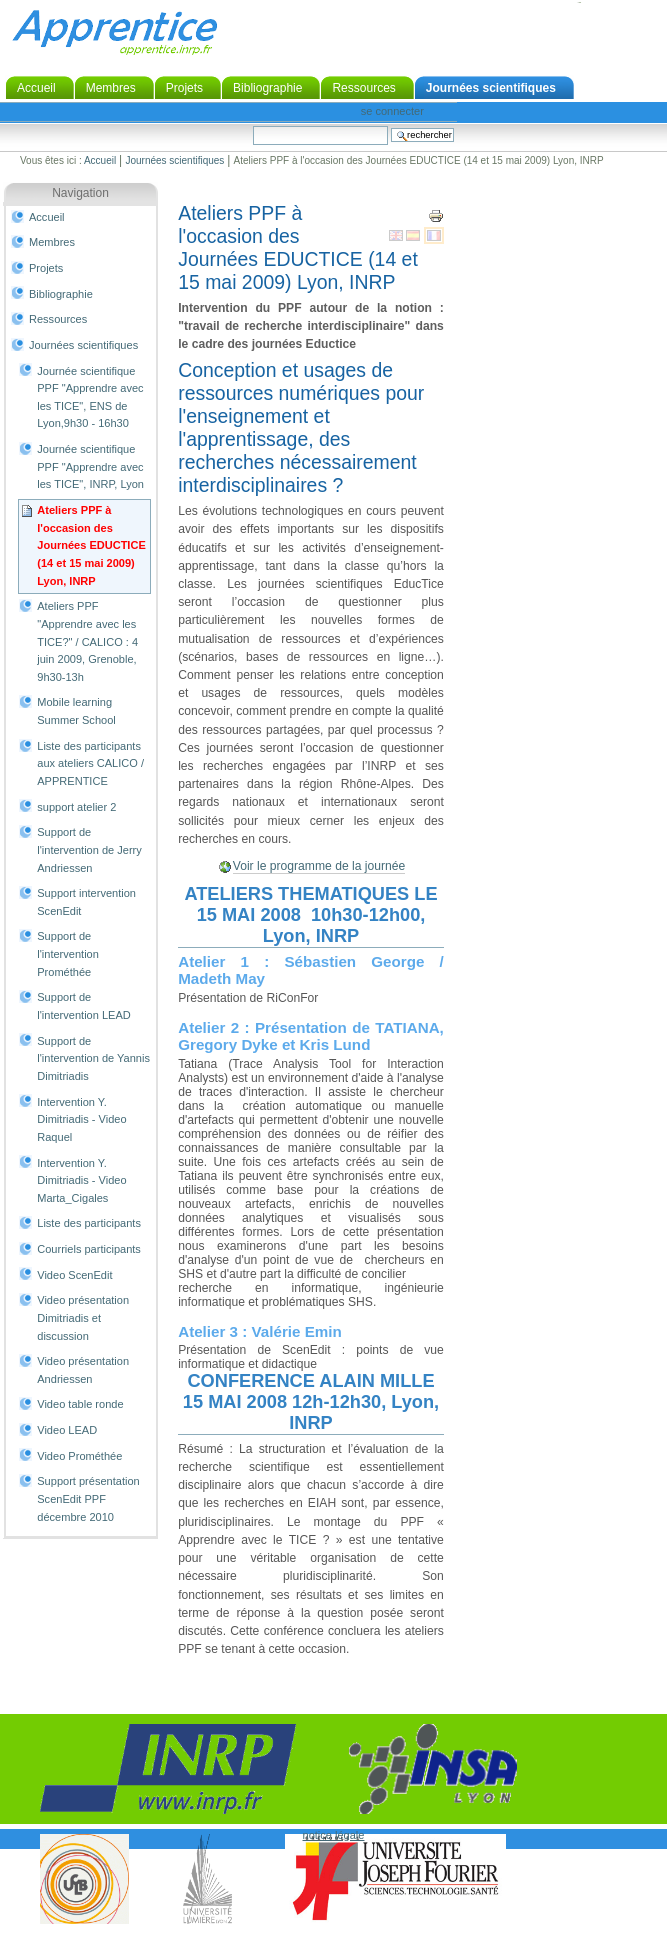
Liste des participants (89, 1223)
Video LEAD (67, 1430)
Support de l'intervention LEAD (83, 1006)
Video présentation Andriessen (83, 1370)
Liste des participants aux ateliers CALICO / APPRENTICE (90, 763)
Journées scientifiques (491, 88)
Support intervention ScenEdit (86, 902)
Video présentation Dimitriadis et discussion (83, 1317)
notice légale (334, 1835)
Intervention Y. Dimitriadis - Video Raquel (81, 1119)
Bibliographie (267, 88)
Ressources (363, 88)
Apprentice (114, 32)
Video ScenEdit (74, 1275)
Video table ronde (80, 1404)
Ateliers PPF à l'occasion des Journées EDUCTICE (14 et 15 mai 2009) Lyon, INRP (91, 545)
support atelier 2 (76, 807)
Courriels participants (89, 1249)
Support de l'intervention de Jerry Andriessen (89, 849)
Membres (111, 88)
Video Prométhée (79, 1456)
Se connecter (392, 111)
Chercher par (252, 125)
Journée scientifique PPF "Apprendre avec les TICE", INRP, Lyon (90, 466)
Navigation (80, 193)
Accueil (36, 88)
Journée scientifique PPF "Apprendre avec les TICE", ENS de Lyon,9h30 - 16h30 (90, 397)
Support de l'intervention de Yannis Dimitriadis (93, 1058)
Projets (184, 88)
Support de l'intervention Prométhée (68, 953)
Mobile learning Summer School (76, 711)
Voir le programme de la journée (319, 866)
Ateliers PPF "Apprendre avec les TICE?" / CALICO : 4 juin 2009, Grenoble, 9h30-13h (87, 641)
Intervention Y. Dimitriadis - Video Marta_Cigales (81, 1180)
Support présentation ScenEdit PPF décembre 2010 (88, 1498)
